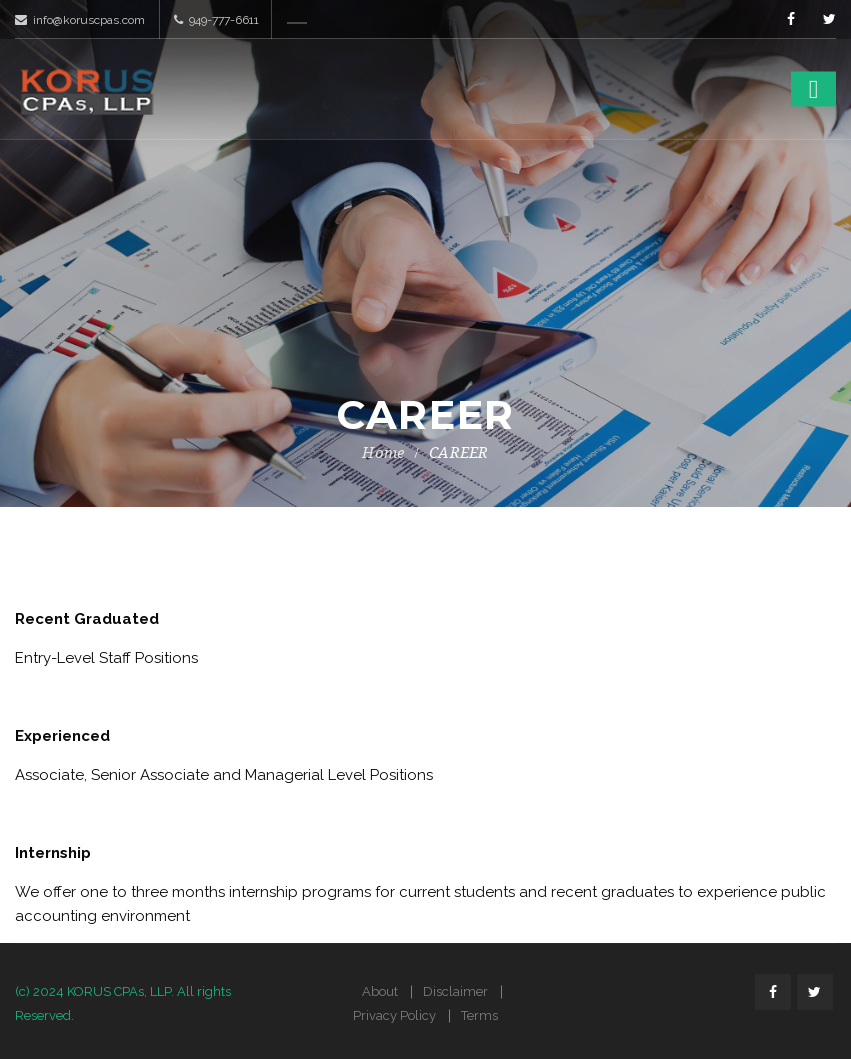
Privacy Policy (394, 1015)
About (380, 991)
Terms (479, 1015)
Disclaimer (455, 991)
